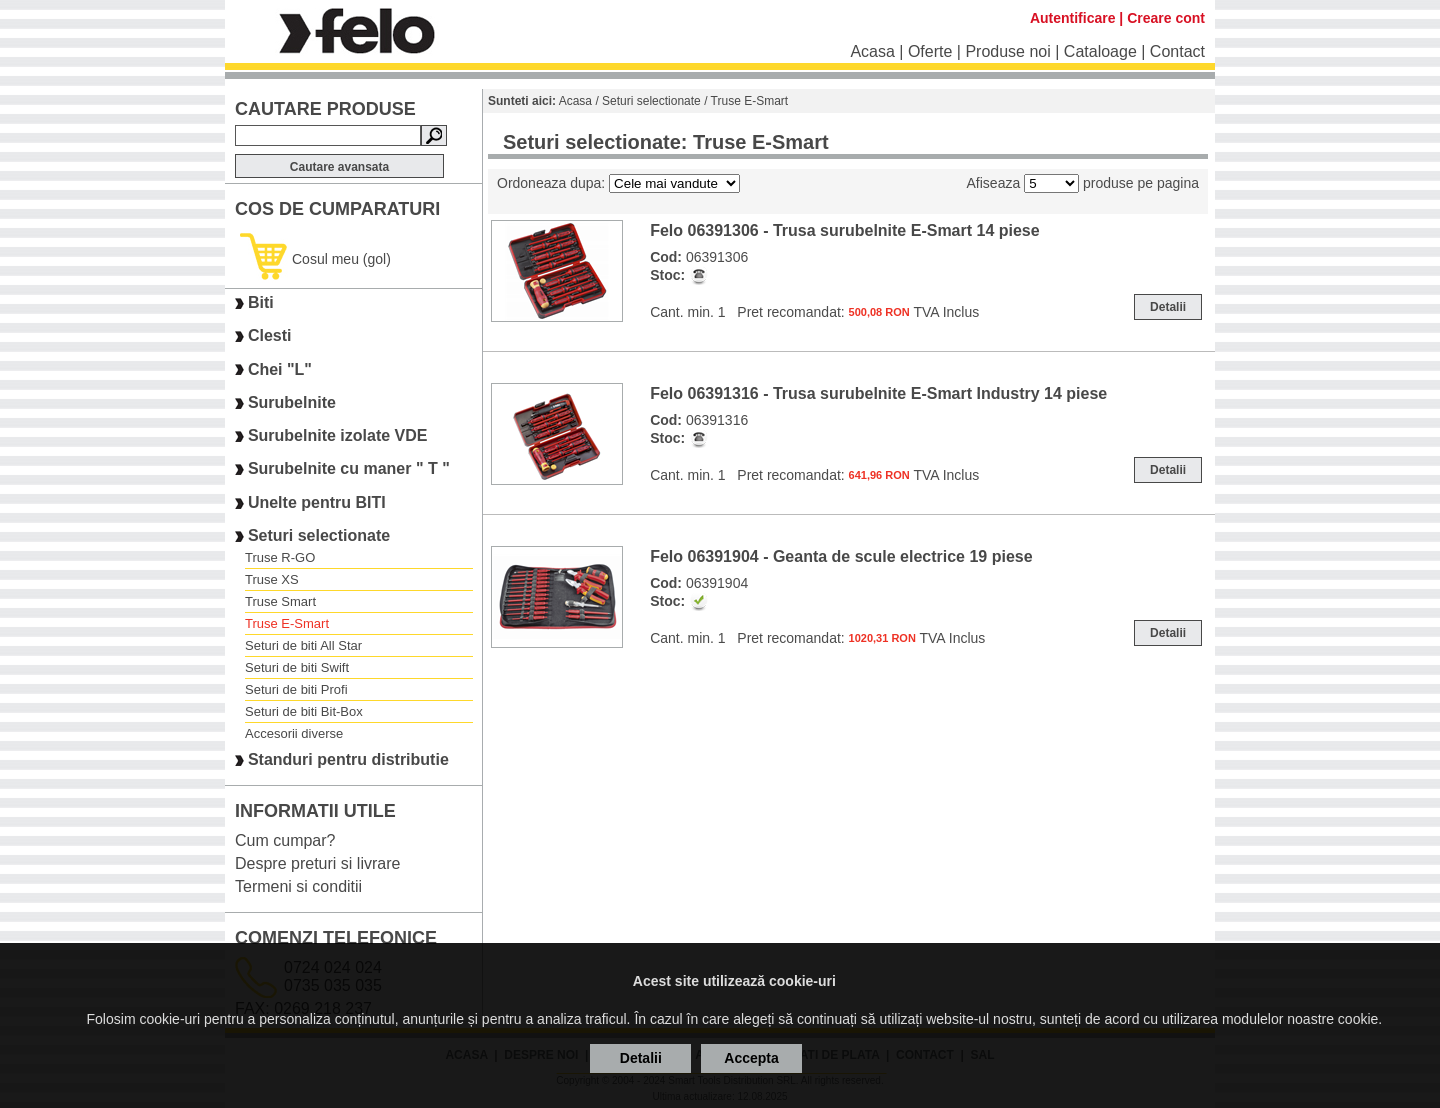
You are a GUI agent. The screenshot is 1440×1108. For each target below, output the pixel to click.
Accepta (751, 1058)
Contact (1177, 51)
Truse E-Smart (287, 623)
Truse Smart (280, 601)
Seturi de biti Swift (297, 667)
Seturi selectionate (319, 535)
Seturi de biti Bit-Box (304, 711)
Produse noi (1007, 51)
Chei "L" (280, 369)
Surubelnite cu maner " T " (349, 469)
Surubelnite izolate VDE (338, 435)
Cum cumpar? (285, 840)
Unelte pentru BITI (317, 502)
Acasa (872, 51)
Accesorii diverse (294, 733)
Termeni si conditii (298, 886)
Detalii (1168, 307)
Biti (261, 302)
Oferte (930, 51)
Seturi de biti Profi (296, 689)
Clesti (270, 336)
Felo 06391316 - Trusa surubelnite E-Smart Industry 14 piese (878, 393)
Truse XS (272, 579)
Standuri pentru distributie (348, 760)
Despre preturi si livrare (317, 863)
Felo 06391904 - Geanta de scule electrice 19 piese (841, 556)
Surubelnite (292, 402)
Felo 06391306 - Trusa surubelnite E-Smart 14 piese (845, 230)
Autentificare (1073, 18)
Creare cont (1166, 18)
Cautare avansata (339, 167)
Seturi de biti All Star (303, 645)
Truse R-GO (280, 557)
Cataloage (1100, 51)
